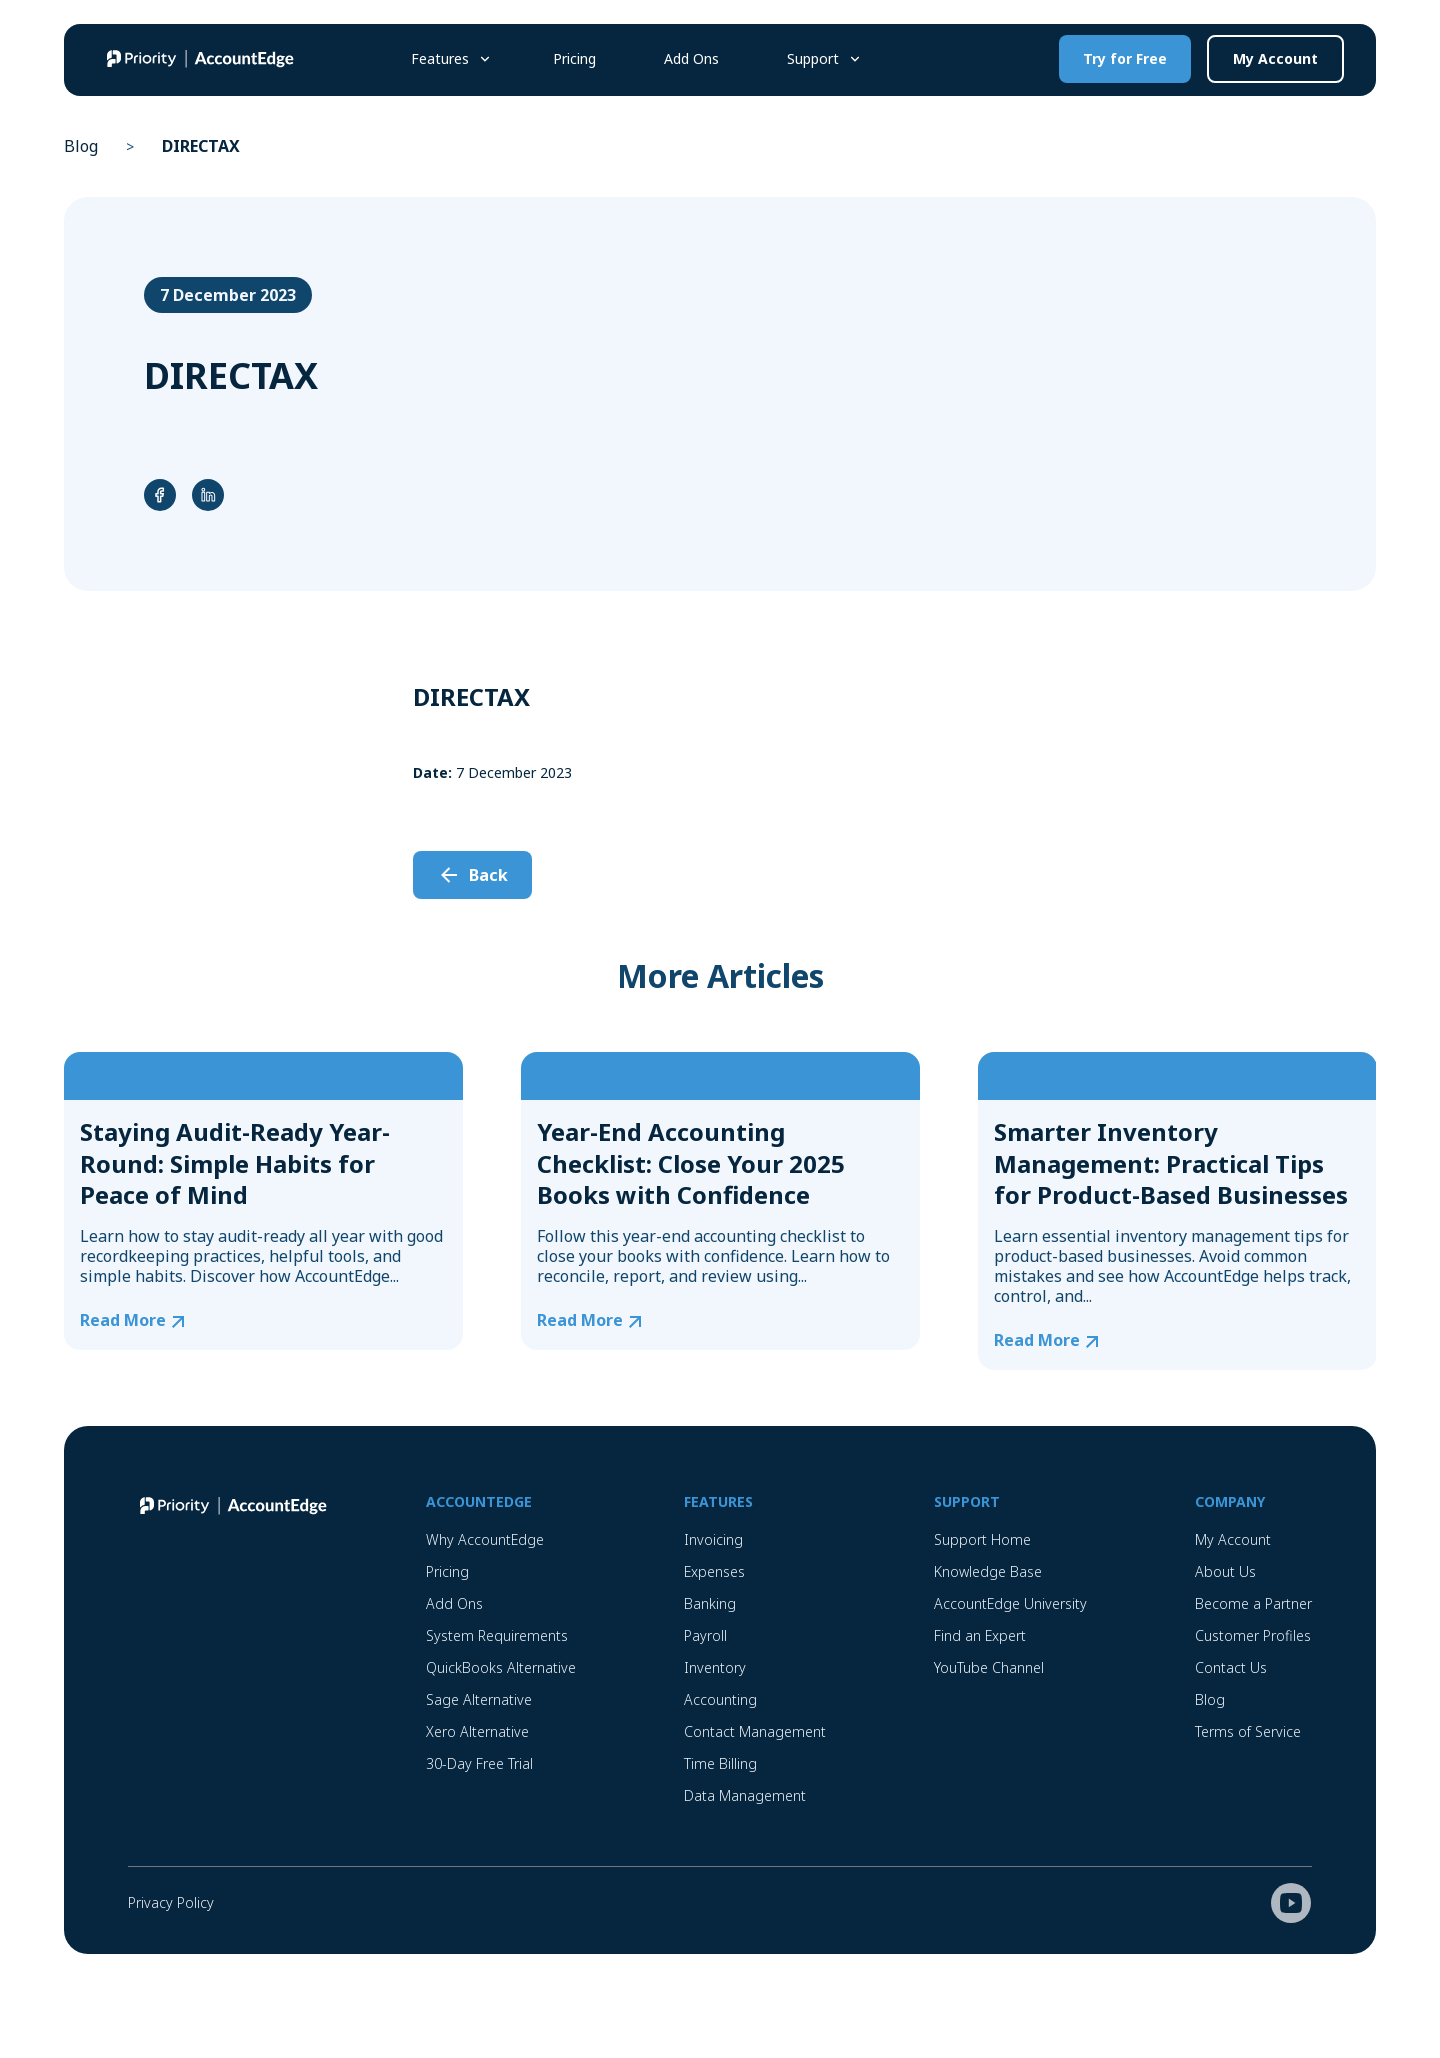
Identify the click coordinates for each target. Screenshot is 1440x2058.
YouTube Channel (989, 1667)
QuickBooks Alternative (501, 1667)
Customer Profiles (1253, 1635)
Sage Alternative (479, 1699)
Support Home (982, 1539)
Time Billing (720, 1763)
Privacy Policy (171, 1902)
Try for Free (1125, 58)
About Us (1225, 1571)
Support (813, 58)
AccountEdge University (1010, 1603)
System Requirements (497, 1635)
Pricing (574, 58)
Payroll (705, 1635)
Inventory (715, 1667)
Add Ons (691, 58)
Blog (81, 146)
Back (488, 875)
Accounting (720, 1699)
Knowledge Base (988, 1571)
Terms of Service (1248, 1731)
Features (440, 58)
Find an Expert (980, 1635)
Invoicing (713, 1539)
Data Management (745, 1795)
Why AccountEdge (485, 1539)
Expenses (714, 1571)
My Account (1275, 58)
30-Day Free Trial (479, 1763)
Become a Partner (1253, 1603)
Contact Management (755, 1731)
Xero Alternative (477, 1731)
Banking (710, 1603)
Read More (123, 1320)
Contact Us (1231, 1667)
